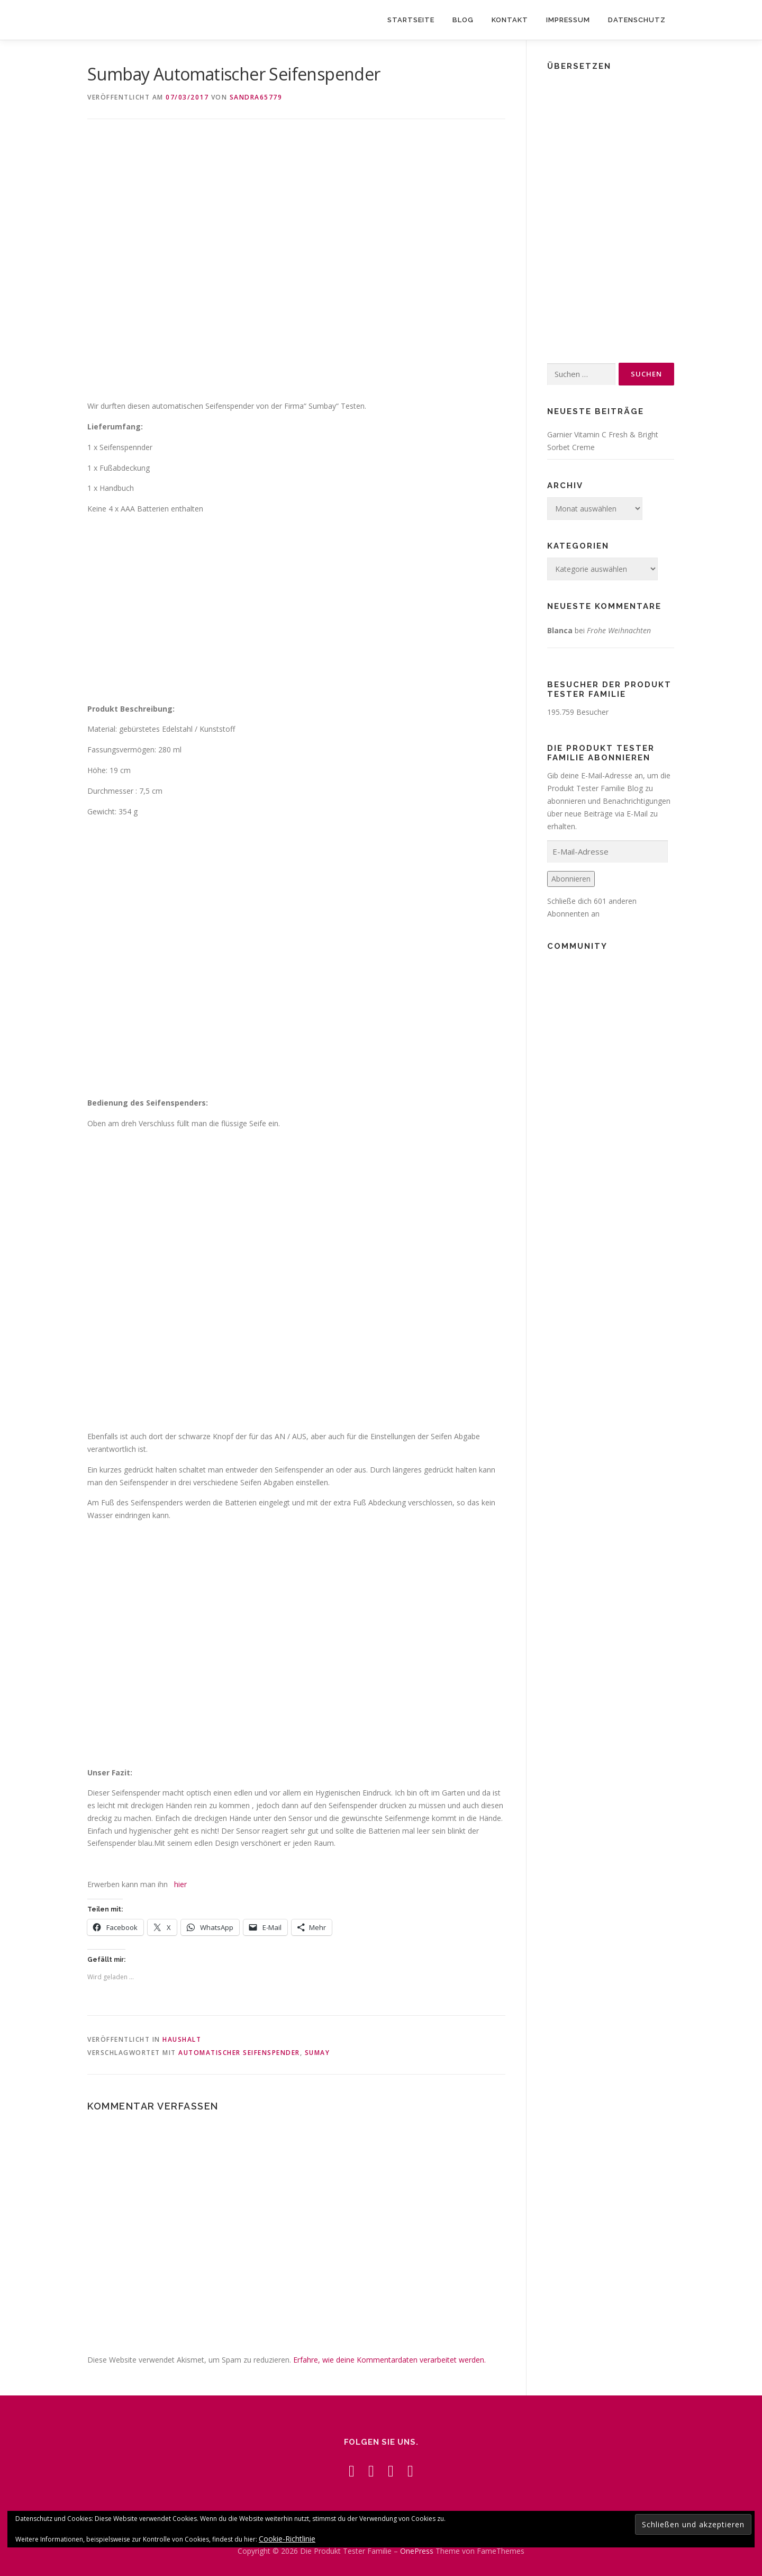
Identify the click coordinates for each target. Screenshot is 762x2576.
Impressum (568, 20)
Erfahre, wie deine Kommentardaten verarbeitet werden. (389, 2360)
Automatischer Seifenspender (239, 2052)
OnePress (416, 2551)
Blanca (560, 630)
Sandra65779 (256, 97)
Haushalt (181, 2039)
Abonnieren (571, 879)
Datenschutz (637, 20)
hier (180, 1884)
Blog (463, 20)
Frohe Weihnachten (619, 630)
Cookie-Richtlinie (287, 2539)
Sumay (317, 2052)
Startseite (410, 20)
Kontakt (510, 20)
